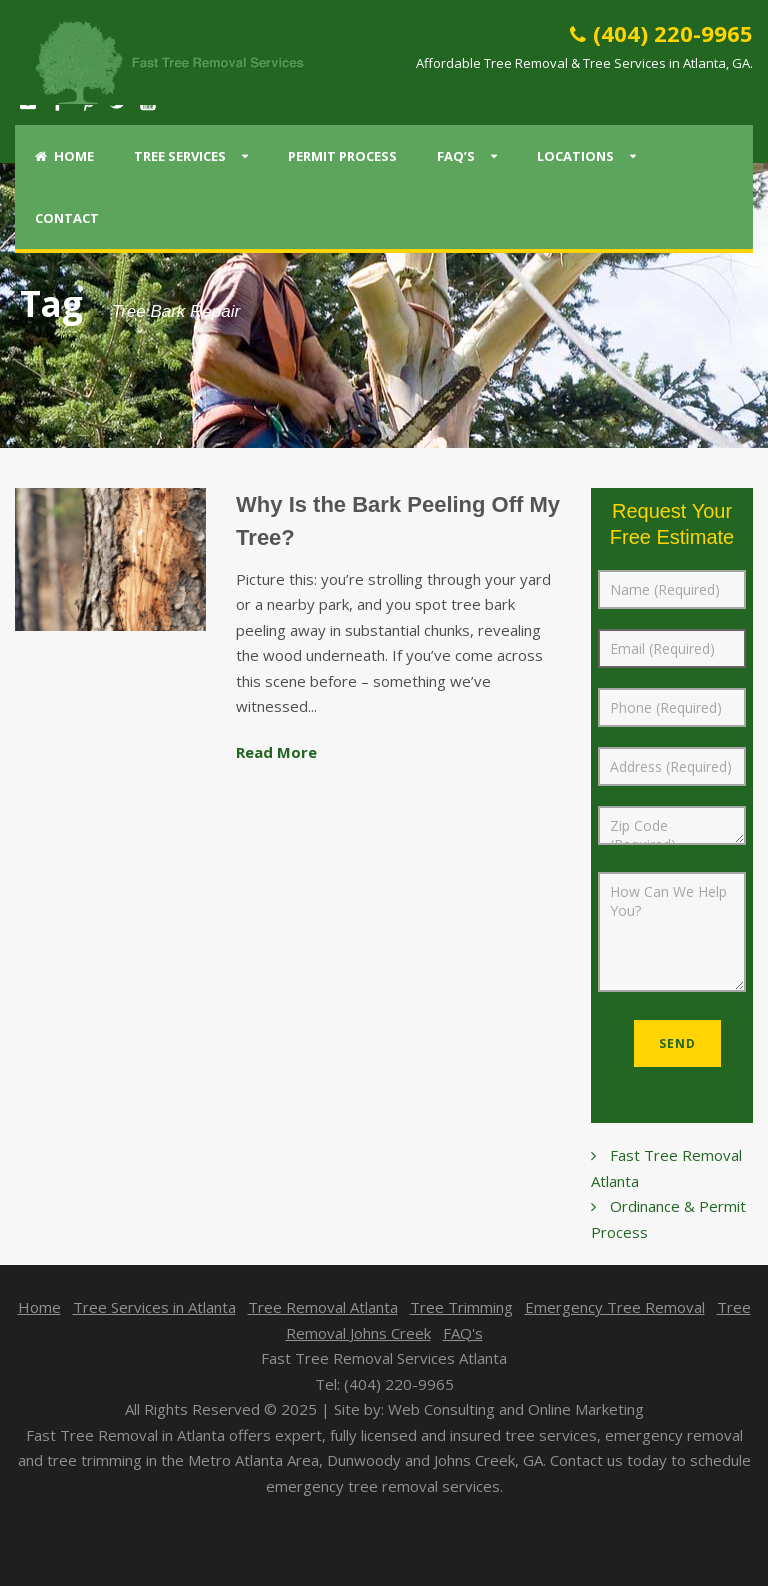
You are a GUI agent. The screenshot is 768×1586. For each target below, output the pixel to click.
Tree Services (180, 156)
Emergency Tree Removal (615, 1307)
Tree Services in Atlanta (154, 1307)
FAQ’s (456, 156)
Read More (276, 752)
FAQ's (463, 1333)
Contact (67, 218)
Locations (575, 156)
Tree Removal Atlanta (323, 1307)
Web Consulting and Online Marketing (516, 1409)
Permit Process (342, 156)
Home (64, 156)
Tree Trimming (461, 1307)
